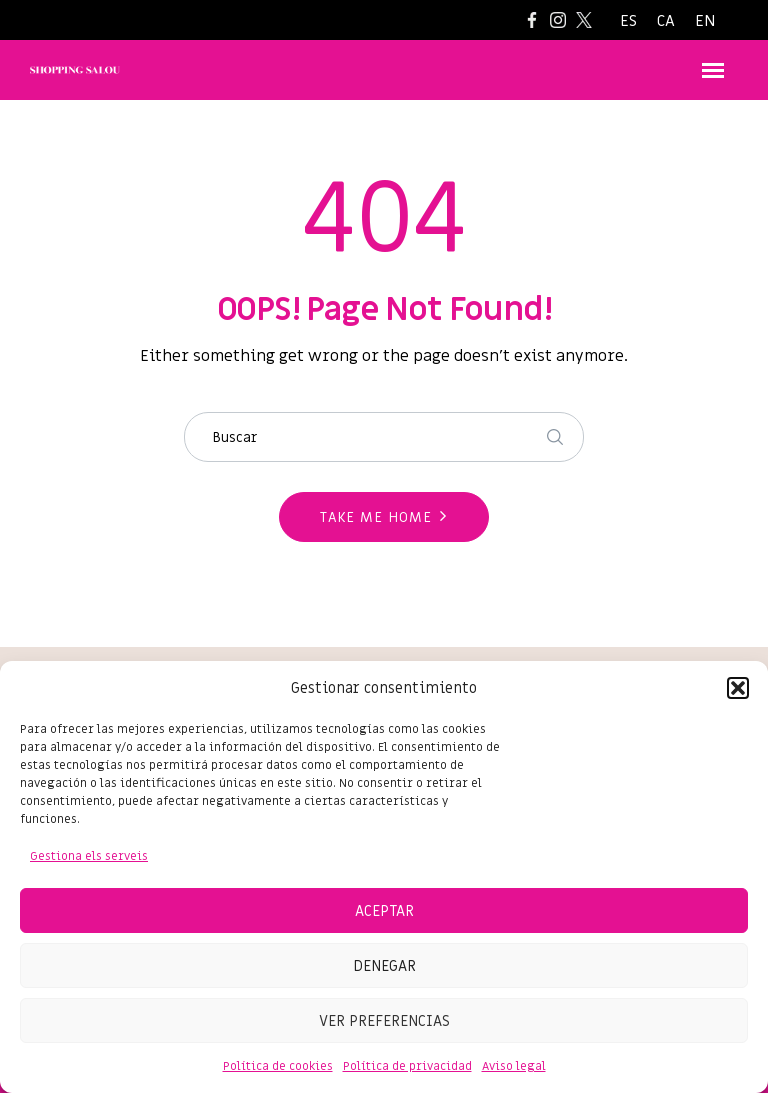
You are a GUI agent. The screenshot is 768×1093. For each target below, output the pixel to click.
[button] (738, 688)
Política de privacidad (407, 1066)
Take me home (376, 517)
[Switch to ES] (628, 21)
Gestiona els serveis (89, 856)
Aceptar (384, 911)
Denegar (384, 966)
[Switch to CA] (666, 21)
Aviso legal (514, 1066)
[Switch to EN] (705, 21)
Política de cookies (278, 1066)
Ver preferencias (384, 1021)
